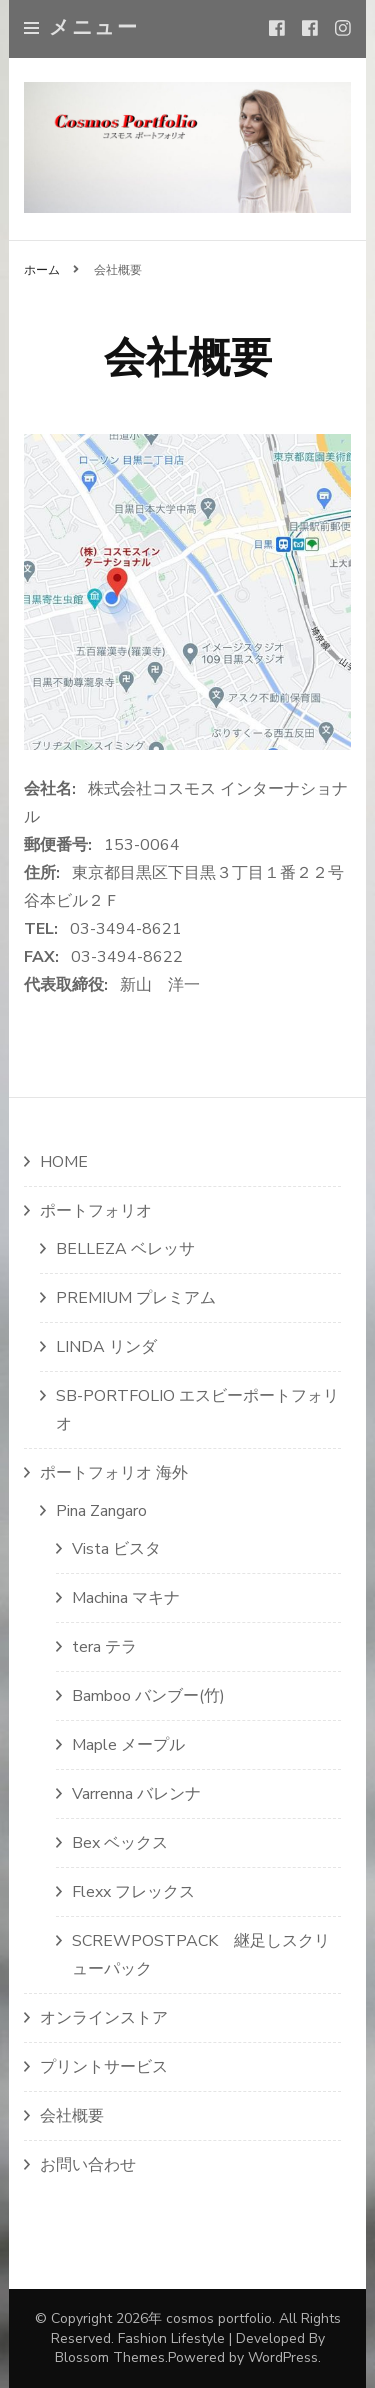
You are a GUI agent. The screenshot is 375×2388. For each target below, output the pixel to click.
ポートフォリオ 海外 (114, 1473)
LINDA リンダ (106, 1347)
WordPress (283, 2357)
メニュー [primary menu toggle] (81, 28)
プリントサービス (104, 2067)
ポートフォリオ (96, 1211)
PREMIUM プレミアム (136, 1298)
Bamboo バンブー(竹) (148, 1696)
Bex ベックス (120, 1843)
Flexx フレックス (133, 1892)
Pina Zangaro (101, 1511)
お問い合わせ (88, 2165)
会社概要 (72, 2116)
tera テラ (104, 1647)
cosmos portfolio (219, 2318)
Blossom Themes (110, 2357)
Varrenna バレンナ (136, 1794)
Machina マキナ (126, 1598)
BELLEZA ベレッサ (125, 1249)
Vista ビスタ (116, 1549)
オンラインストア (104, 2018)
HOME (64, 1162)
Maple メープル (128, 1745)
